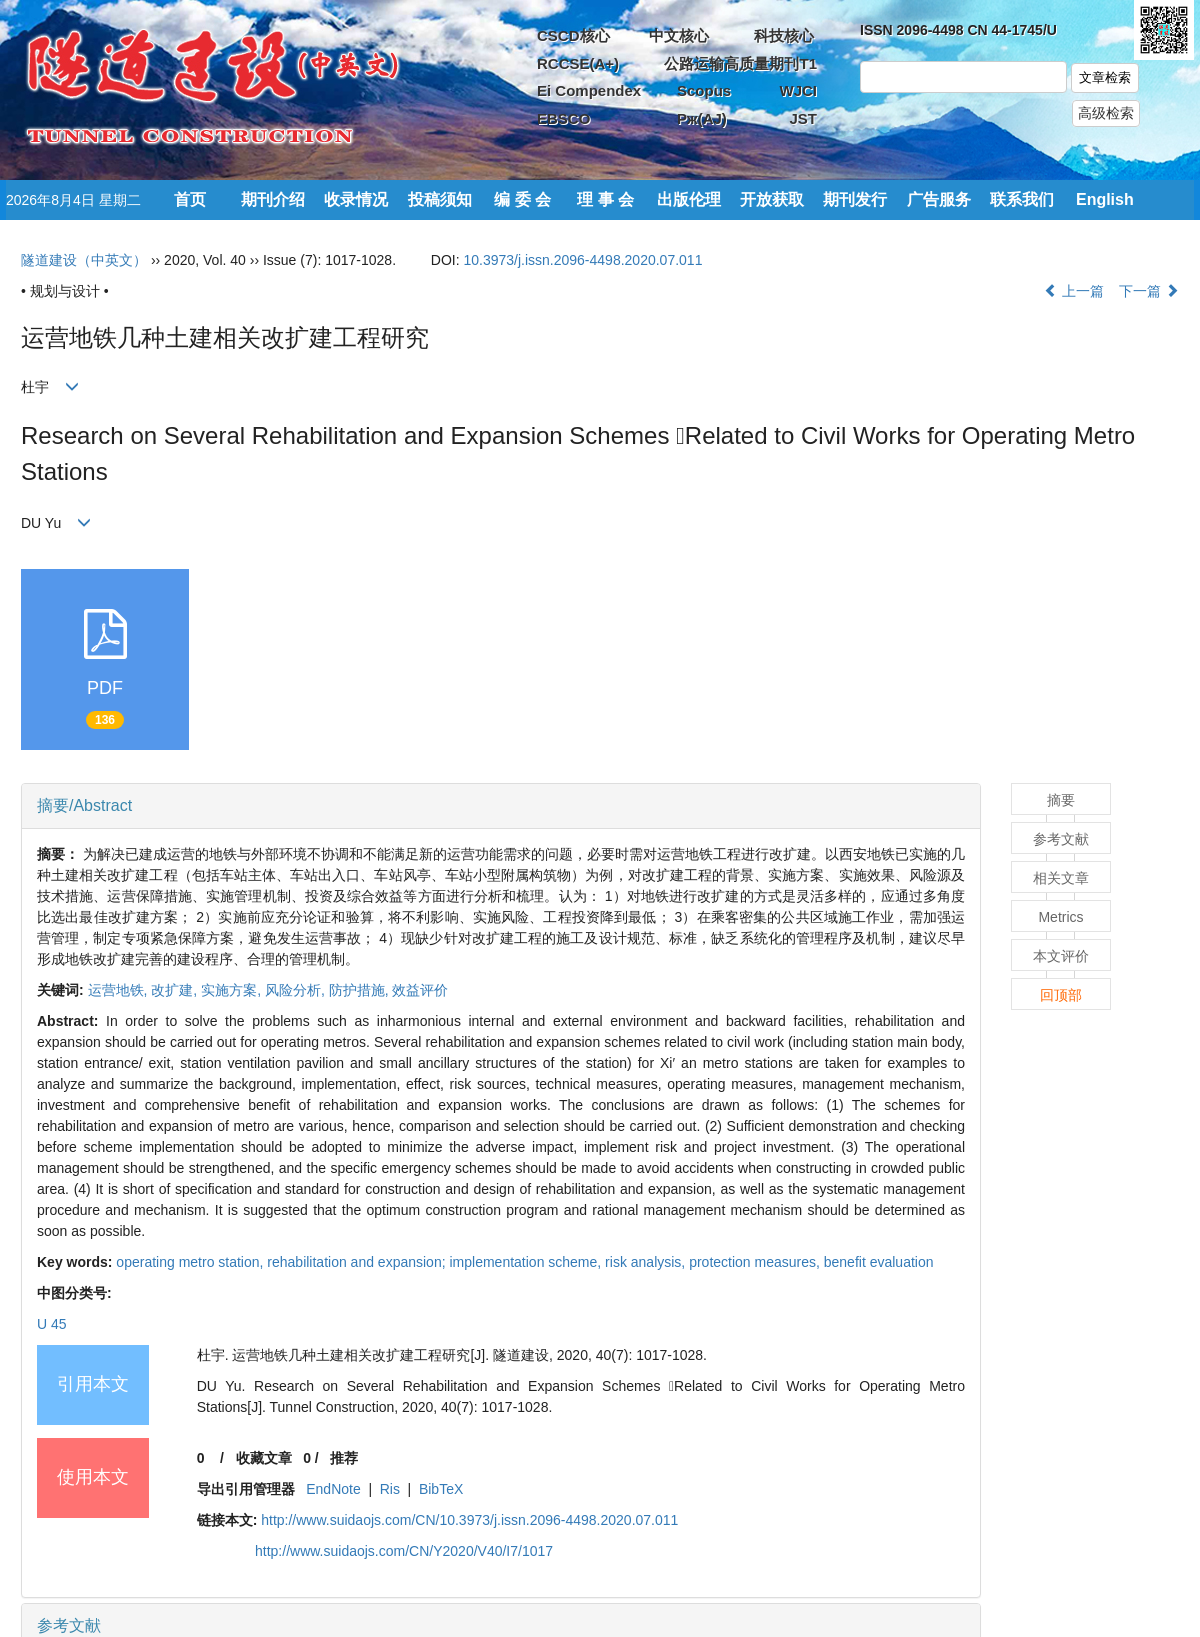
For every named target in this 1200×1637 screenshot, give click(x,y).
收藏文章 (264, 1458)
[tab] (501, 806)
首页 (190, 199)
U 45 (52, 1324)
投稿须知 (440, 199)
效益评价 (420, 990)
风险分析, (297, 990)
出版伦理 (689, 199)
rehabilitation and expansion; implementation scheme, (436, 1262)
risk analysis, (647, 1262)
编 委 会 (522, 199)
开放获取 (772, 199)
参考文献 (69, 1625)
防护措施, (361, 990)
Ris (390, 1489)
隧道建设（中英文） (84, 260)
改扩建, (176, 990)
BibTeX (441, 1489)
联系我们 (1022, 199)
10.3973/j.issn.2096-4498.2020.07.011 (582, 260)
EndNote (333, 1489)
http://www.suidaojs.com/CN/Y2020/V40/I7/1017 (404, 1551)
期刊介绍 (273, 199)
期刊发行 (855, 199)
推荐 (344, 1458)
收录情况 (356, 199)
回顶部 (1061, 995)
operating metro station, (191, 1262)
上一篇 (1074, 291)
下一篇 (1149, 291)
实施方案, (233, 990)
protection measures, (756, 1262)
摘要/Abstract (84, 805)
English (1105, 199)
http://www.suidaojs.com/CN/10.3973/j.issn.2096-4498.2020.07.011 (469, 1520)
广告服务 (939, 199)
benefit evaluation (879, 1262)
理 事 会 (605, 199)
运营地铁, (120, 990)
